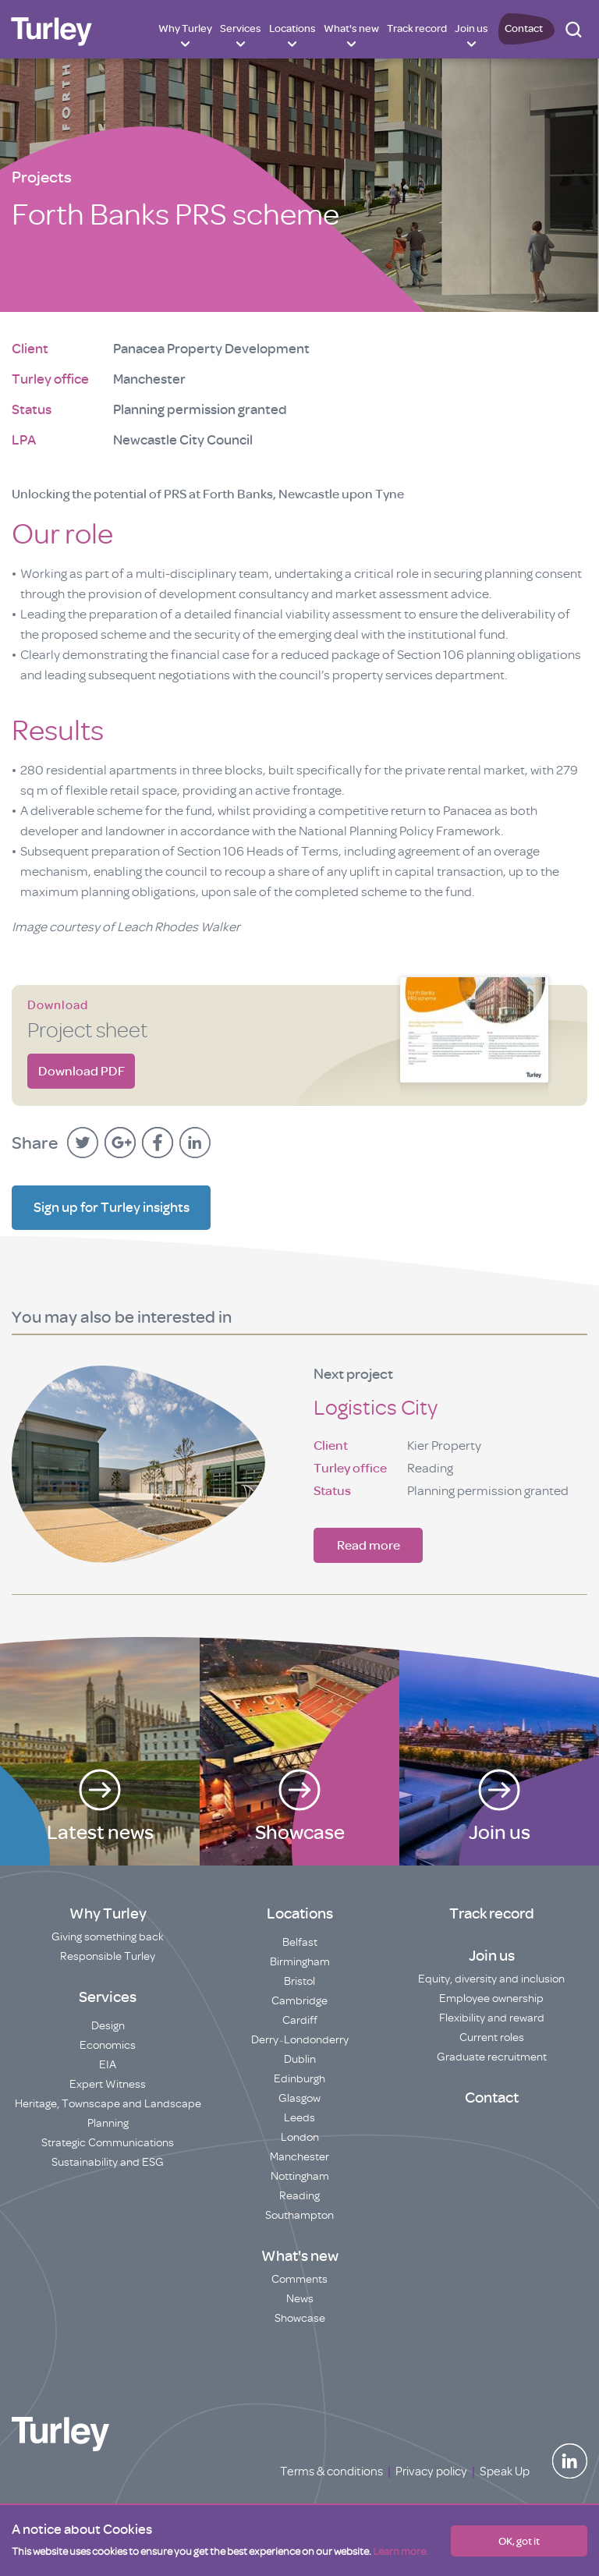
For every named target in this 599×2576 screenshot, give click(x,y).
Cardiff (299, 2020)
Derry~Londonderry (300, 2039)
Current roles (491, 2037)
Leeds (299, 2117)
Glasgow (299, 2098)
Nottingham (300, 2176)
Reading (299, 2195)
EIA (107, 2064)
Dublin (300, 2059)
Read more (368, 1545)
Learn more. (400, 2551)
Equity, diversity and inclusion (491, 1979)
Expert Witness (107, 2084)
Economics (108, 2045)
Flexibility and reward (491, 2018)
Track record (417, 28)
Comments (299, 2279)
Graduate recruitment (492, 2057)
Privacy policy (431, 2471)
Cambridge (299, 2000)
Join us (471, 28)
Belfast (299, 1942)
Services (240, 28)
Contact (524, 28)
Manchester (299, 2156)
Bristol (299, 1981)
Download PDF (81, 1071)
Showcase (300, 2318)
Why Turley (185, 28)
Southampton (299, 2215)
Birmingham (300, 1961)
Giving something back (107, 1937)
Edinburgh (299, 2078)
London (300, 2137)
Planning (108, 2123)
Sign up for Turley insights (112, 1207)
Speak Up (505, 2471)
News (300, 2298)
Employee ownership (491, 1998)
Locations (292, 28)
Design (108, 2025)
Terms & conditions (331, 2471)
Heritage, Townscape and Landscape (108, 2103)
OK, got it (519, 2541)
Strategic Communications (107, 2142)
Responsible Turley (107, 1956)
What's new (351, 28)
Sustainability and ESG (107, 2162)
